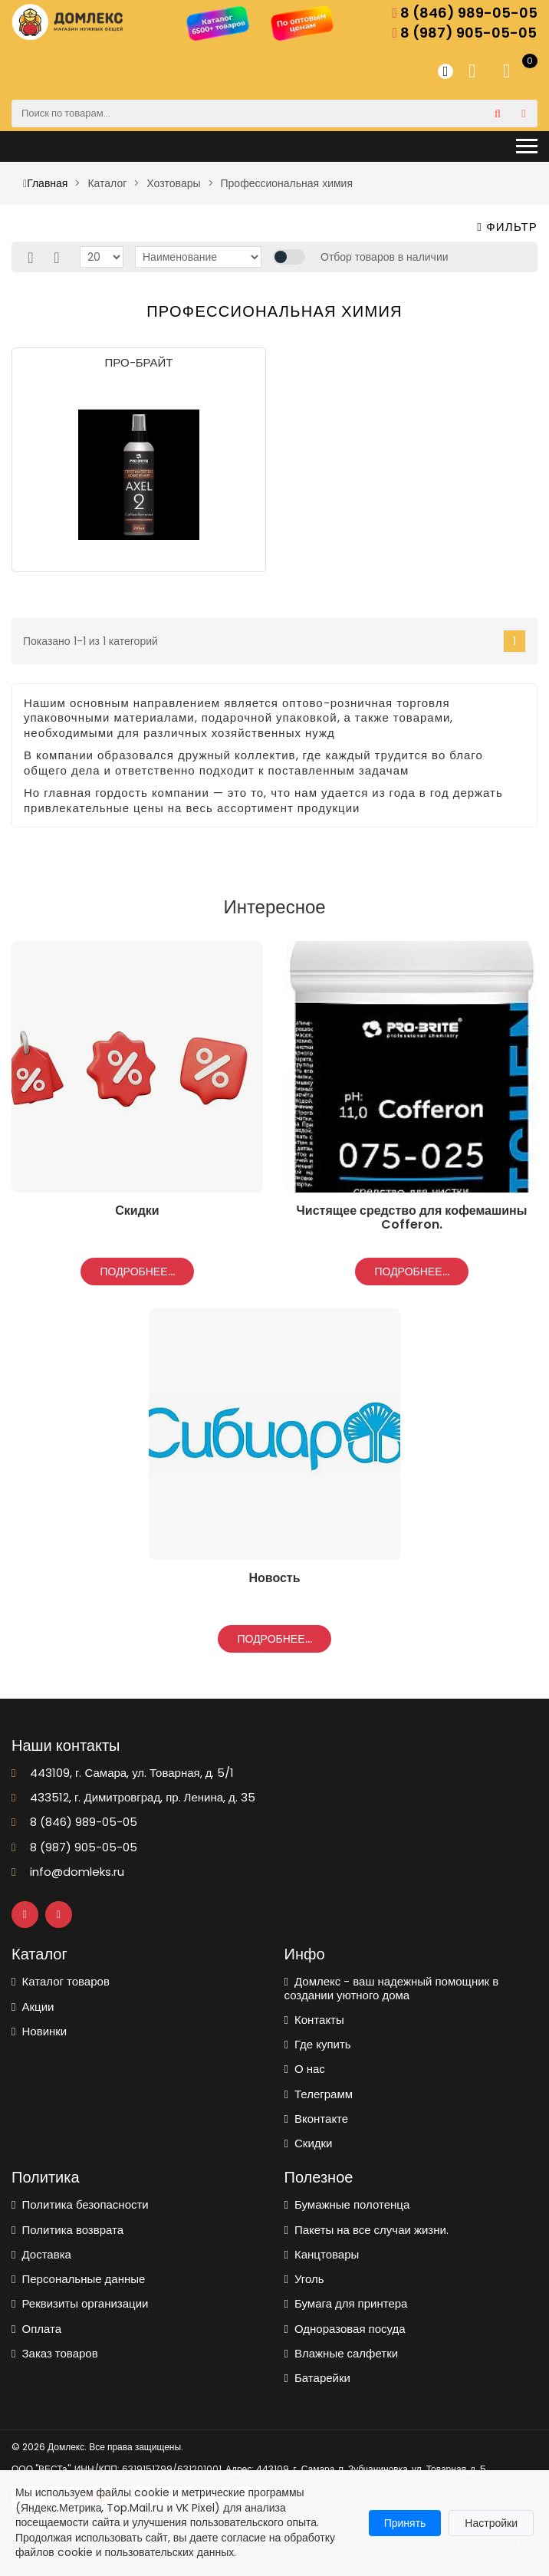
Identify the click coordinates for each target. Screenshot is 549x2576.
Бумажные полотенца (347, 2204)
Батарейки (317, 2377)
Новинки (39, 2031)
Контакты (314, 2019)
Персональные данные (78, 2278)
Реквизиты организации (80, 2303)
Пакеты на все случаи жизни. (366, 2229)
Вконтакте (316, 2118)
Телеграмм (318, 2094)
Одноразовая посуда (345, 2328)
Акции (33, 2006)
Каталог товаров (61, 1981)
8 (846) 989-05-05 (464, 13)
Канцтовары (322, 2254)
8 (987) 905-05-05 (464, 33)
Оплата (36, 2328)
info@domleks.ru (68, 1871)
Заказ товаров (55, 2353)
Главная (45, 183)
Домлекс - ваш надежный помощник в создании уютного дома (391, 1988)
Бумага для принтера (346, 2303)
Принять (405, 2523)
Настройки (491, 2523)
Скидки (308, 2143)
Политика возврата (67, 2229)
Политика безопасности (80, 2204)
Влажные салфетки (341, 2353)
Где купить (317, 2044)
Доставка (41, 2254)
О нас (304, 2068)
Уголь (304, 2278)
